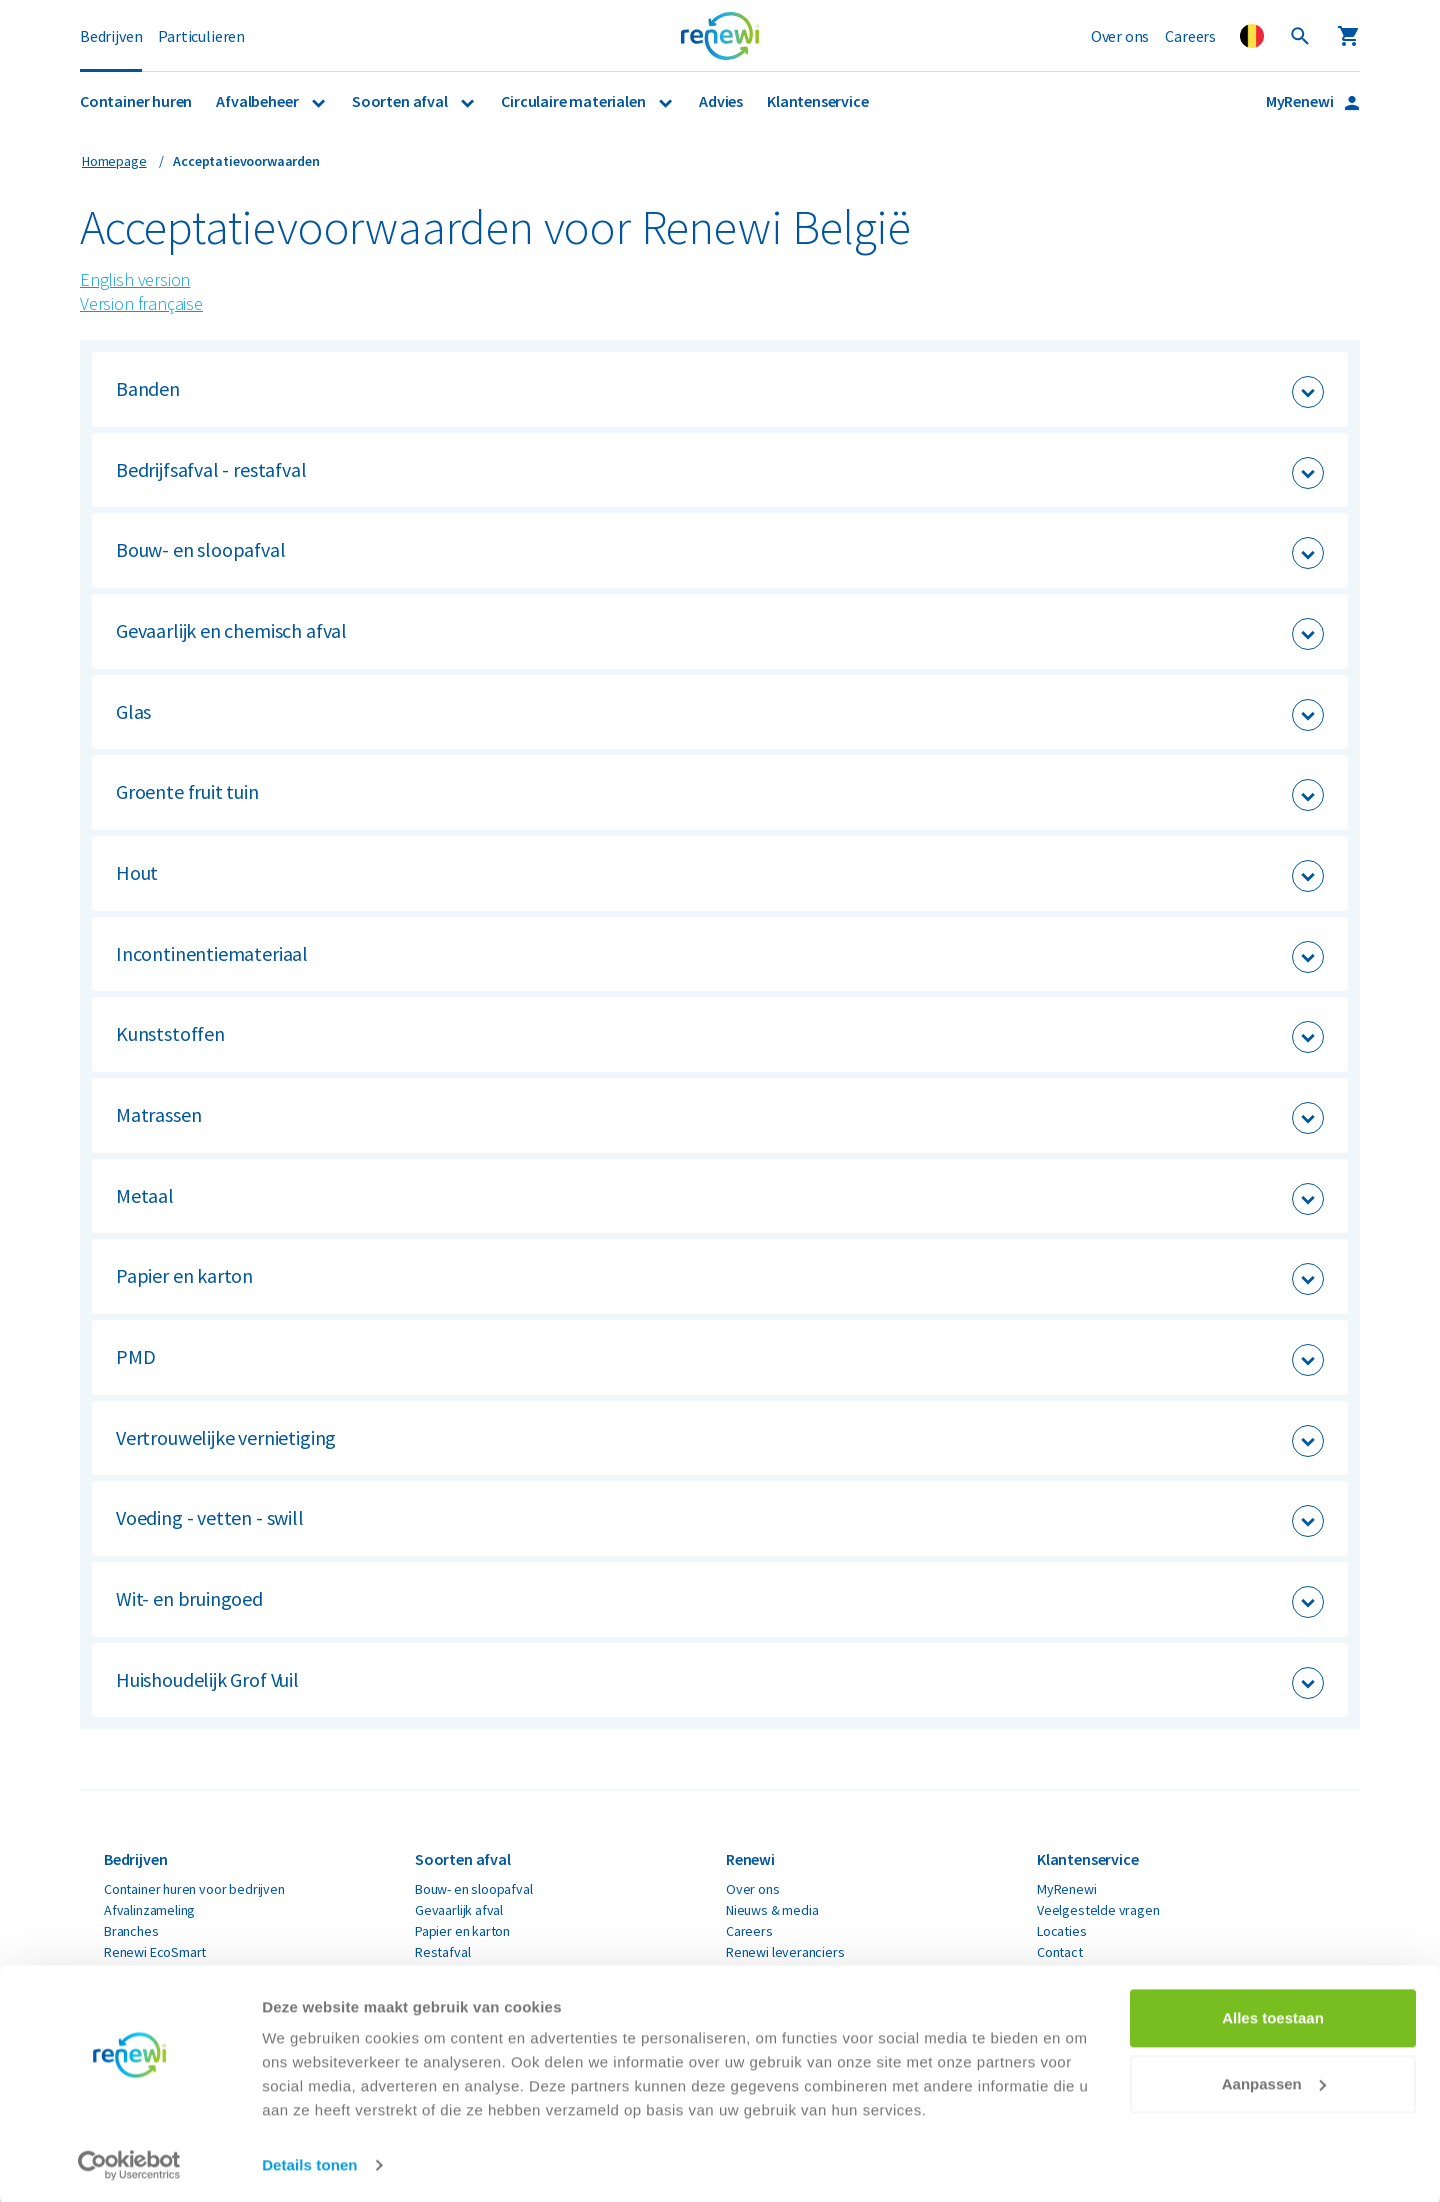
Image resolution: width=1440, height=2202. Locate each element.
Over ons (1120, 36)
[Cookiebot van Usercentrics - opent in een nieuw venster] (129, 2163)
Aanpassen (1274, 2080)
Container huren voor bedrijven (194, 1889)
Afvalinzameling (149, 1910)
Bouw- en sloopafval (474, 1889)
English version (135, 279)
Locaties (1062, 1931)
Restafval (442, 1952)
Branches (131, 1931)
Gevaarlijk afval (459, 1910)
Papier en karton (462, 1931)
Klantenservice (817, 101)
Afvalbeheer (258, 101)
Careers (1190, 36)
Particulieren (201, 36)
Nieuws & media (772, 1910)
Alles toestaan (1273, 2015)
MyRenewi (1301, 101)
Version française (141, 303)
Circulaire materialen (574, 101)
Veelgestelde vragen (1098, 1910)
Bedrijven (111, 36)
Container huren (136, 101)
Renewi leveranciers (785, 1952)
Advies (721, 101)
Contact (1060, 1952)
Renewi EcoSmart (155, 1952)
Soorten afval (401, 101)
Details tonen (309, 2162)
